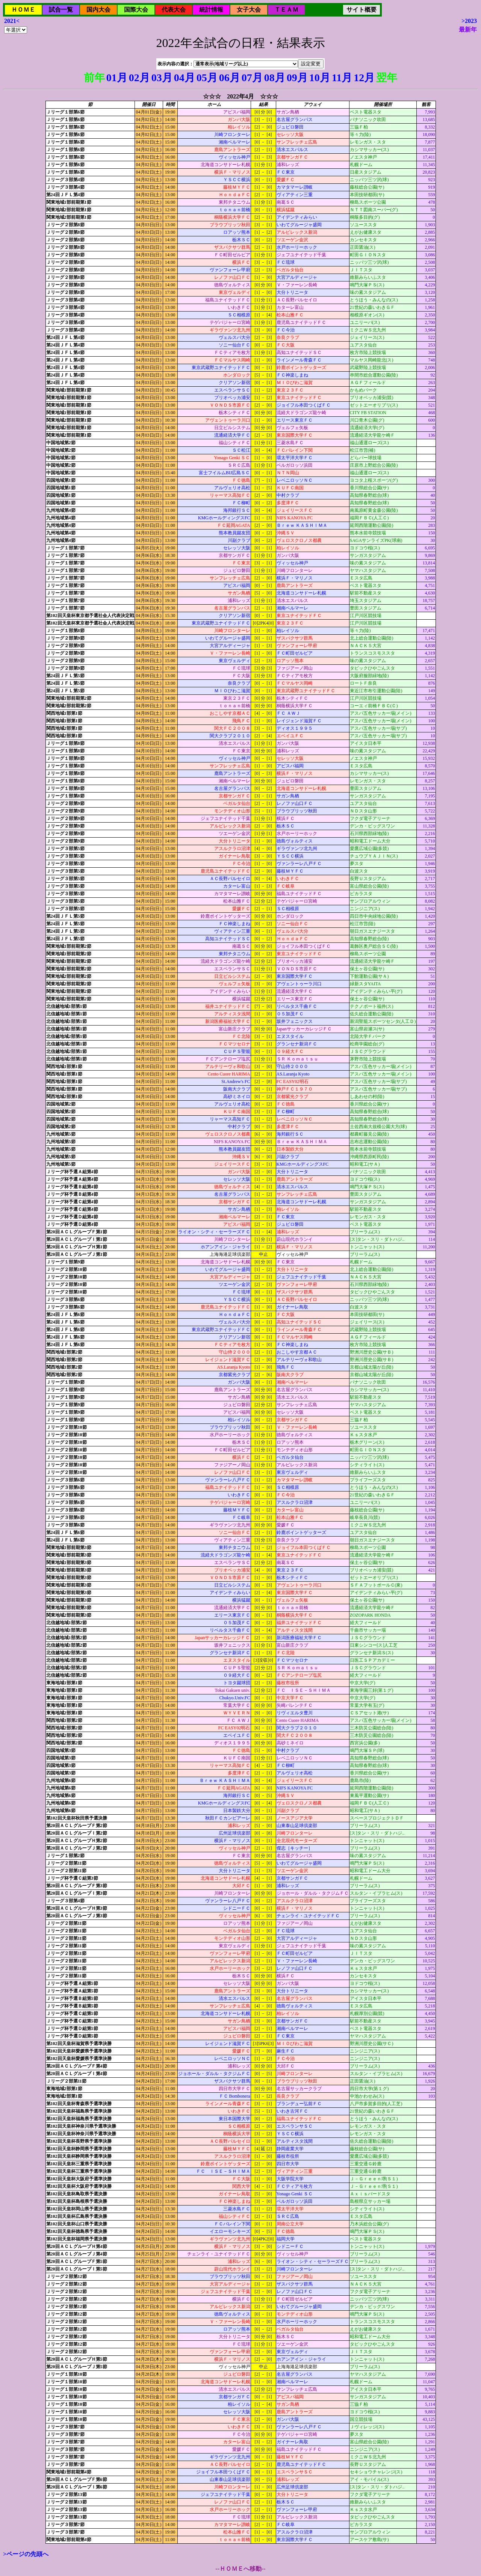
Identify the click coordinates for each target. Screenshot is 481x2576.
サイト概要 (361, 9)
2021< (12, 21)
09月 (297, 77)
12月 (364, 77)
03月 (161, 77)
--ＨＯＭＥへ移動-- (240, 2568)
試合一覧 (61, 9)
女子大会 (249, 9)
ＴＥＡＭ (286, 9)
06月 (229, 77)
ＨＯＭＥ (23, 9)
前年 (94, 77)
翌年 (386, 77)
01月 (116, 77)
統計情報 (211, 9)
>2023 (469, 21)
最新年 (468, 29)
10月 (319, 77)
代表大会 (174, 9)
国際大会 (136, 9)
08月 (274, 77)
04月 (184, 77)
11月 (342, 77)
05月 (207, 77)
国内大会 (98, 9)
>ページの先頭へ (25, 2554)
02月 (139, 77)
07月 (252, 77)
